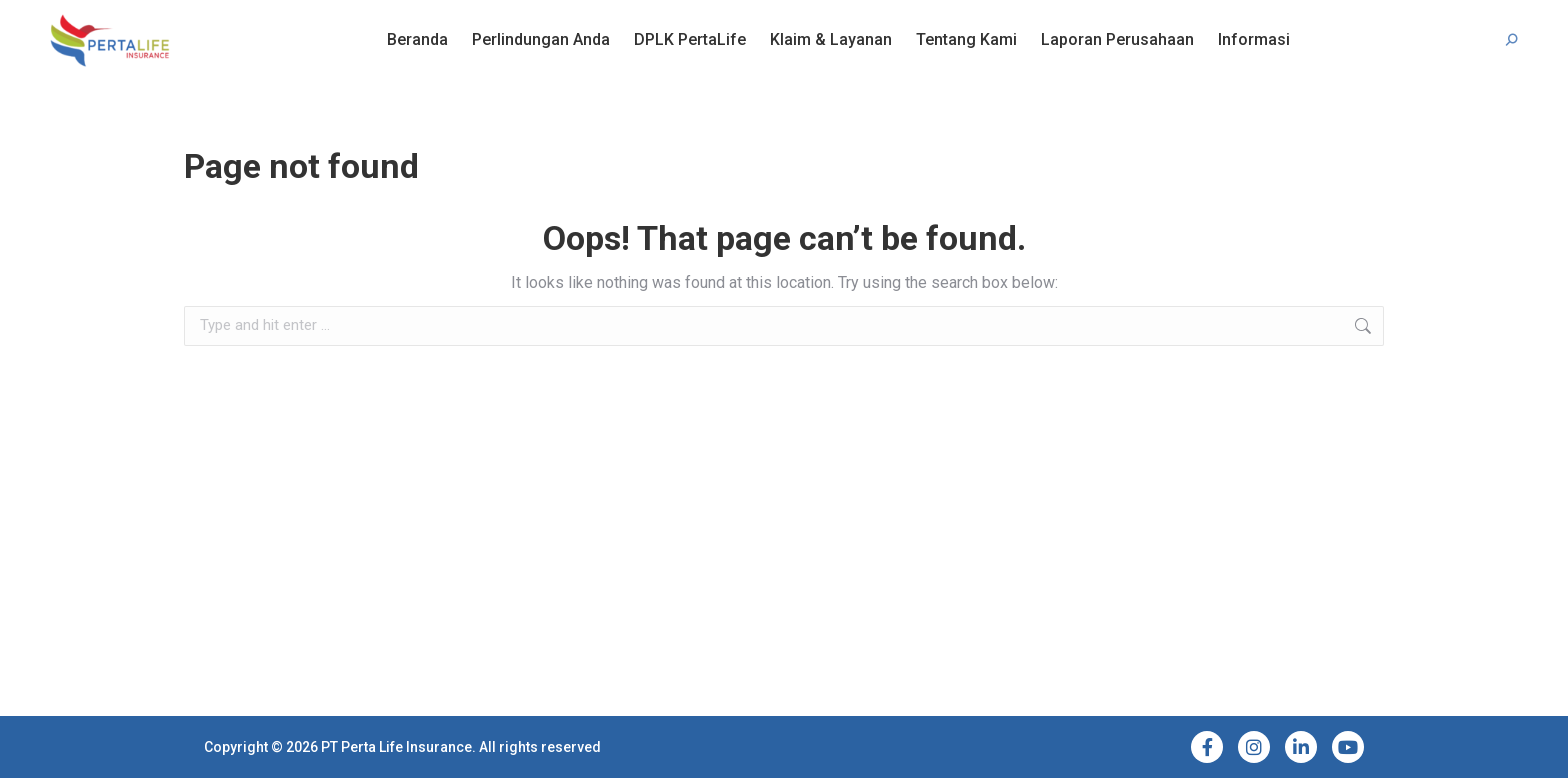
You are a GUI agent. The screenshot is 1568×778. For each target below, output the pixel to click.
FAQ (61, 18)
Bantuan (115, 18)
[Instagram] (1254, 747)
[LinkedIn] (1301, 747)
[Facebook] (1207, 747)
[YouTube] (1348, 747)
